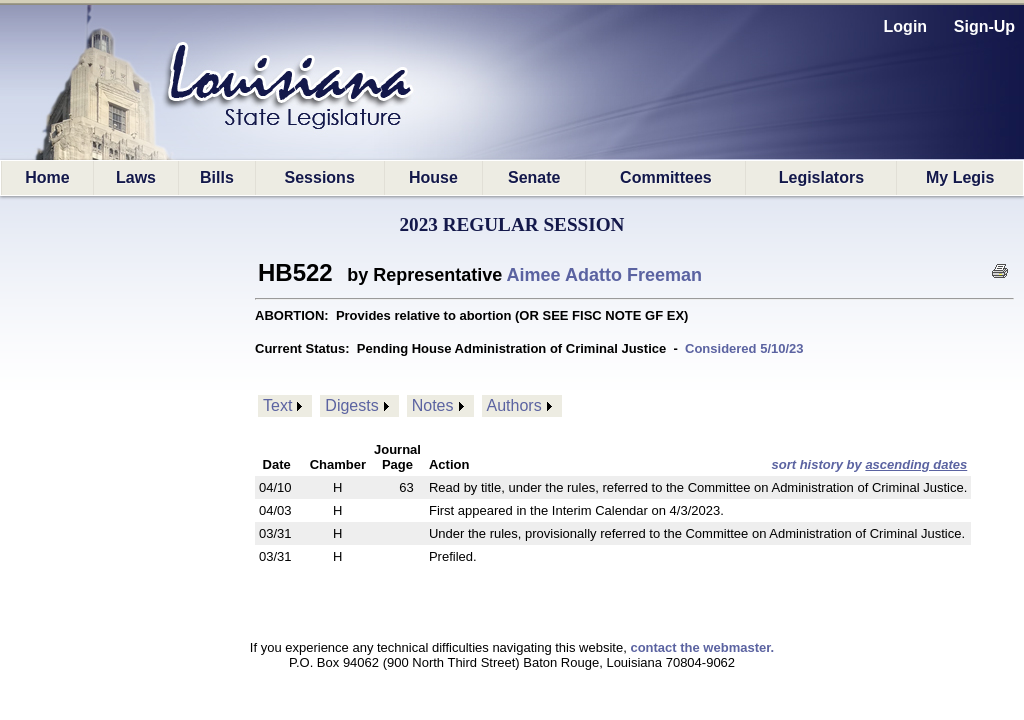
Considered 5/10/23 (744, 348)
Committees (666, 177)
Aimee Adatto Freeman (604, 275)
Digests (351, 405)
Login (906, 26)
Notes (433, 405)
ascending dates (916, 464)
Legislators (821, 177)
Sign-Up (984, 26)
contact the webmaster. (702, 647)
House (433, 177)
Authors (514, 405)
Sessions (320, 177)
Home (47, 177)
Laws (136, 177)
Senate (534, 177)
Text (277, 405)
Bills (217, 177)
